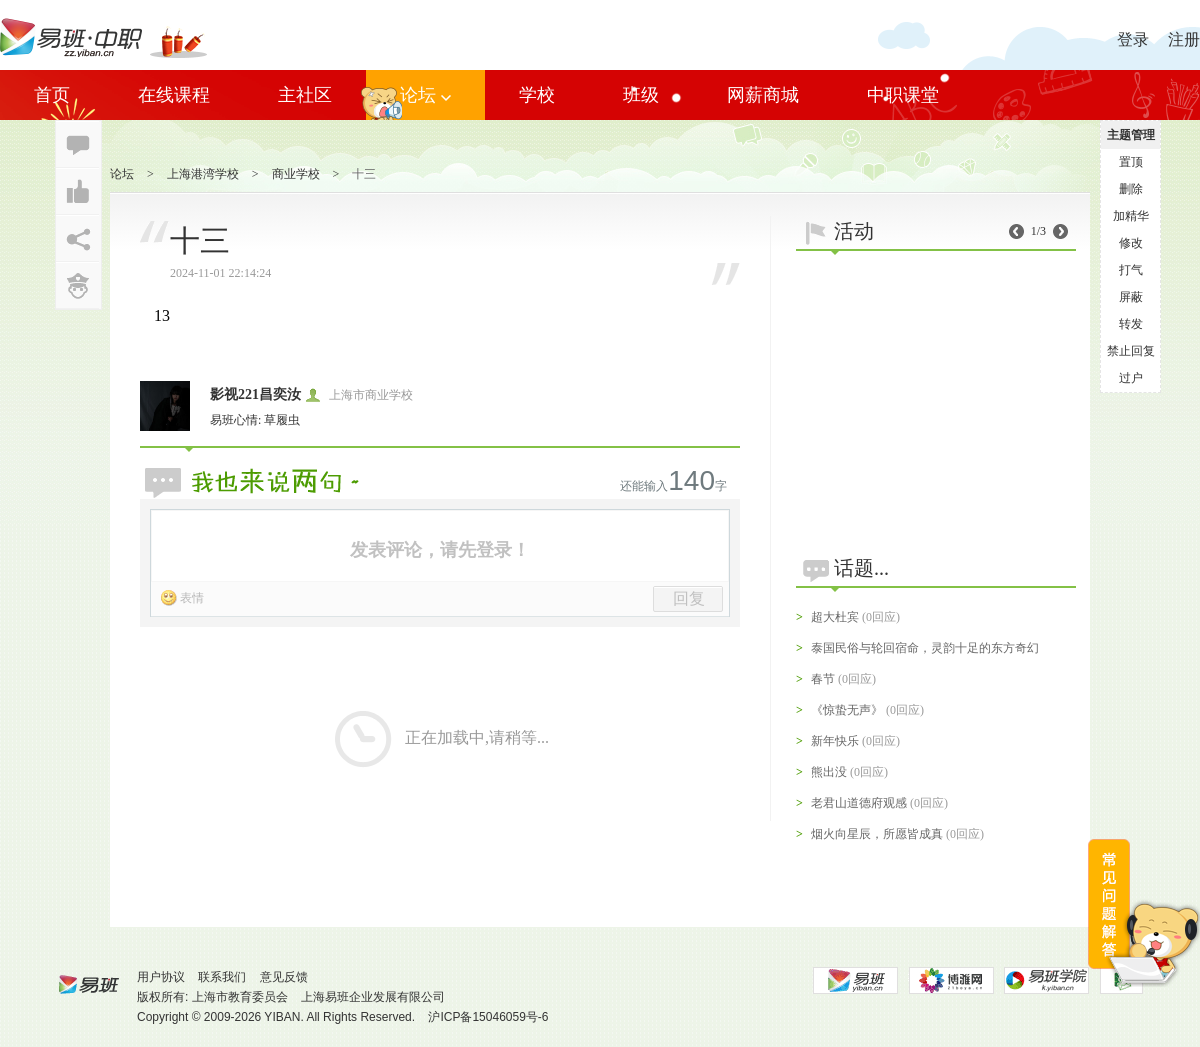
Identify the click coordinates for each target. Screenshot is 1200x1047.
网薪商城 (763, 95)
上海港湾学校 (203, 174)
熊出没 (829, 772)
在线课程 (174, 95)
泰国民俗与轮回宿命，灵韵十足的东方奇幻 (925, 648)
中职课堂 (903, 95)
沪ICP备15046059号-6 (488, 1017)
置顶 (1131, 162)
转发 (1131, 324)
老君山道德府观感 (859, 803)
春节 (823, 679)
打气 (1131, 270)
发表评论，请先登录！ (440, 550)
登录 (1133, 39)
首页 (52, 95)
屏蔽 (1131, 297)
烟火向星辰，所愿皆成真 (877, 834)
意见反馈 (284, 977)
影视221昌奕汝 (255, 394)
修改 (1131, 243)
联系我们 (222, 977)
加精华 (1131, 216)
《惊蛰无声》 (847, 710)
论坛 (425, 95)
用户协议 (161, 977)
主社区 (305, 95)
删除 (1131, 189)
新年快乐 (835, 741)
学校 (537, 95)
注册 (1184, 39)
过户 (1131, 378)
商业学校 (296, 174)
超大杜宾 (835, 617)
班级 (641, 95)
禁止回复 (1131, 351)
